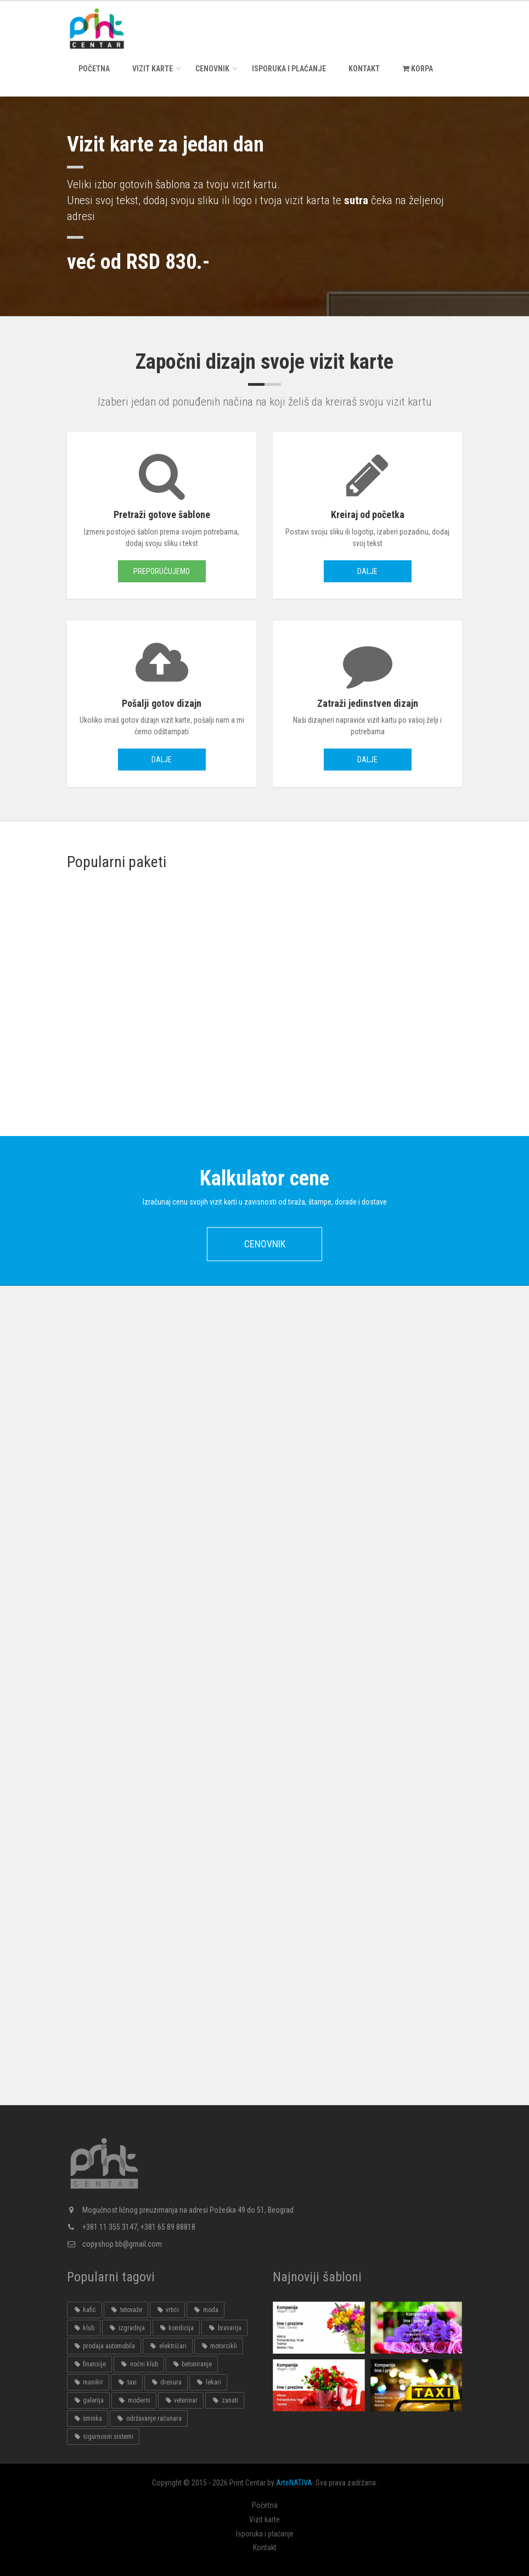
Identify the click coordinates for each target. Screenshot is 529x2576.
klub (83, 2328)
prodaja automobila (104, 2346)
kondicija (176, 2328)
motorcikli (218, 2346)
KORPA (417, 68)
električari (167, 2346)
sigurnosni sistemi (103, 2436)
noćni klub (138, 2364)
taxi (126, 2382)
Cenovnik (212, 68)
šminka (87, 2418)
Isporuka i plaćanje (289, 68)
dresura (166, 2382)
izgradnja (126, 2328)
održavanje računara (148, 2418)
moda (205, 2310)
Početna (94, 68)
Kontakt (364, 68)
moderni (133, 2400)
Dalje (367, 571)
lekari (208, 2382)
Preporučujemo (161, 571)
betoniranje (192, 2364)
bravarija (224, 2328)
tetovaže (126, 2310)
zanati (224, 2400)
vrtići (167, 2310)
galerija (88, 2400)
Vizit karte (152, 68)
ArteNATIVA (294, 2482)
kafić (84, 2310)
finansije (89, 2364)
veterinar (181, 2400)
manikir (88, 2382)
